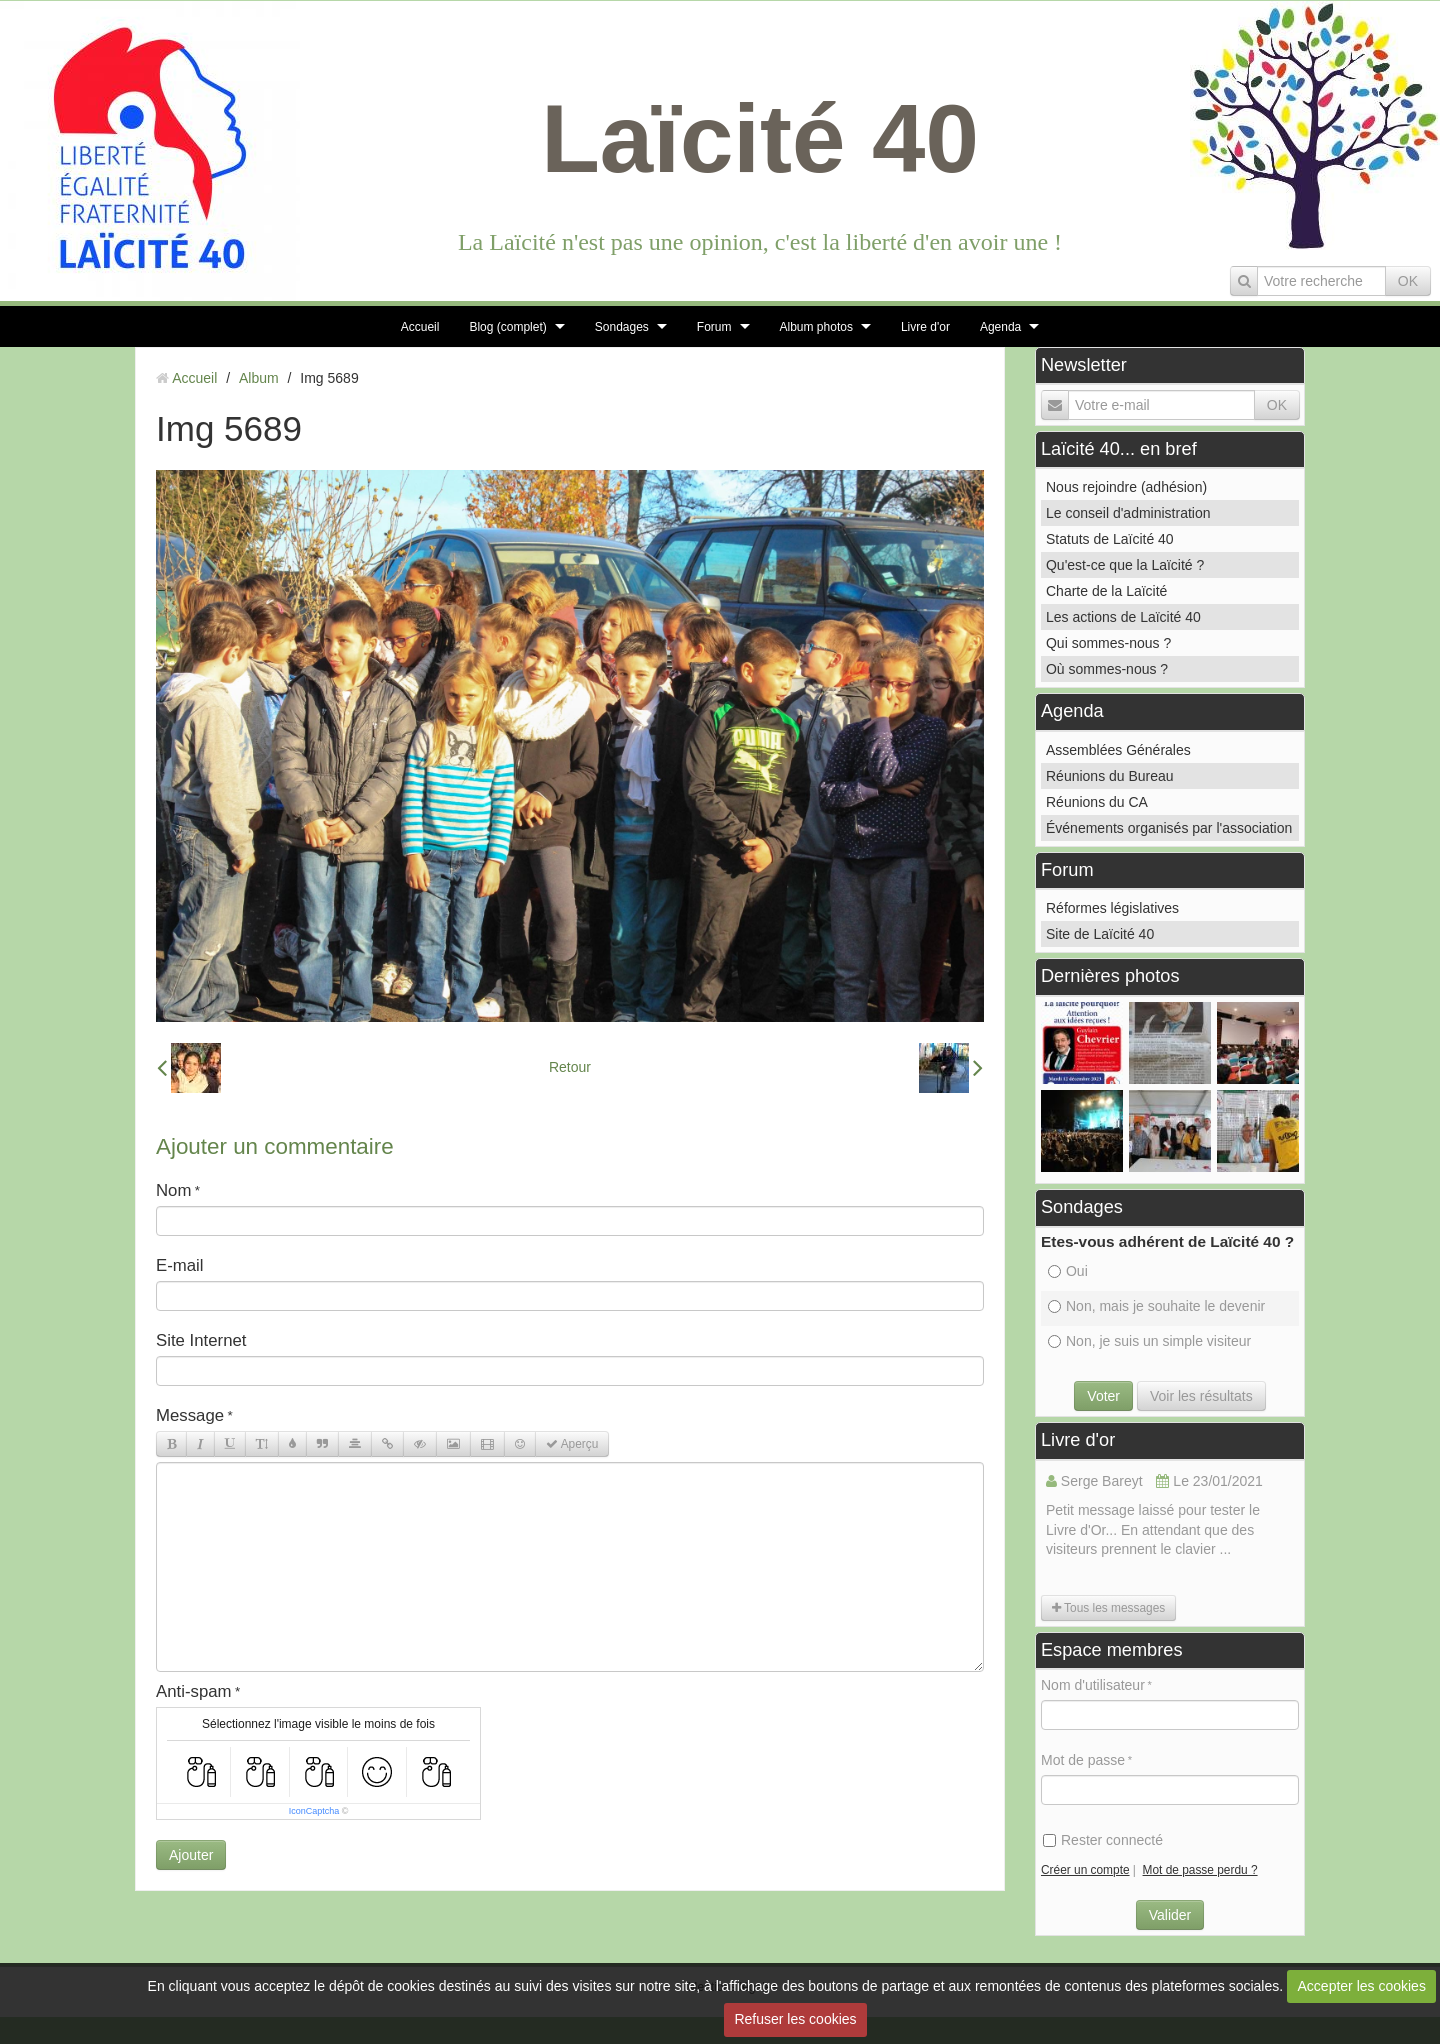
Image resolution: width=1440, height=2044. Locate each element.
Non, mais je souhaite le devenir (1156, 1306)
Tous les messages (1108, 1608)
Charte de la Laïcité (1106, 591)
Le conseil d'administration (1128, 513)
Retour (570, 1067)
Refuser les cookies (795, 2019)
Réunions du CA (1097, 802)
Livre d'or (925, 327)
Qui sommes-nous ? (1108, 643)
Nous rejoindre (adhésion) (1126, 487)
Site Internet (201, 1340)
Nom (173, 1190)
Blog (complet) (507, 327)
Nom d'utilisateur (1093, 1685)
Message (190, 1415)
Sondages (622, 327)
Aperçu (572, 1444)
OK (1408, 281)
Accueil (420, 327)
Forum (714, 327)
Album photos (816, 327)
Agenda (1000, 327)
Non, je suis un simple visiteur (1149, 1341)
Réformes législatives (1112, 908)
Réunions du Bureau (1110, 776)
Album (259, 378)
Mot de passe (1083, 1760)
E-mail (180, 1265)
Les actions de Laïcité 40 (1123, 617)
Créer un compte (1085, 1870)
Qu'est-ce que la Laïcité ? (1125, 565)
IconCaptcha (314, 1811)
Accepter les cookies (1362, 1986)
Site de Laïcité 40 (1100, 934)
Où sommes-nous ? (1107, 669)
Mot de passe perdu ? (1200, 1870)
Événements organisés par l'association (1169, 828)
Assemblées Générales (1118, 750)
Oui (1068, 1271)
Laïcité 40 (760, 138)
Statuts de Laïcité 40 (1110, 539)
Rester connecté (1103, 1840)
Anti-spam (194, 1691)
